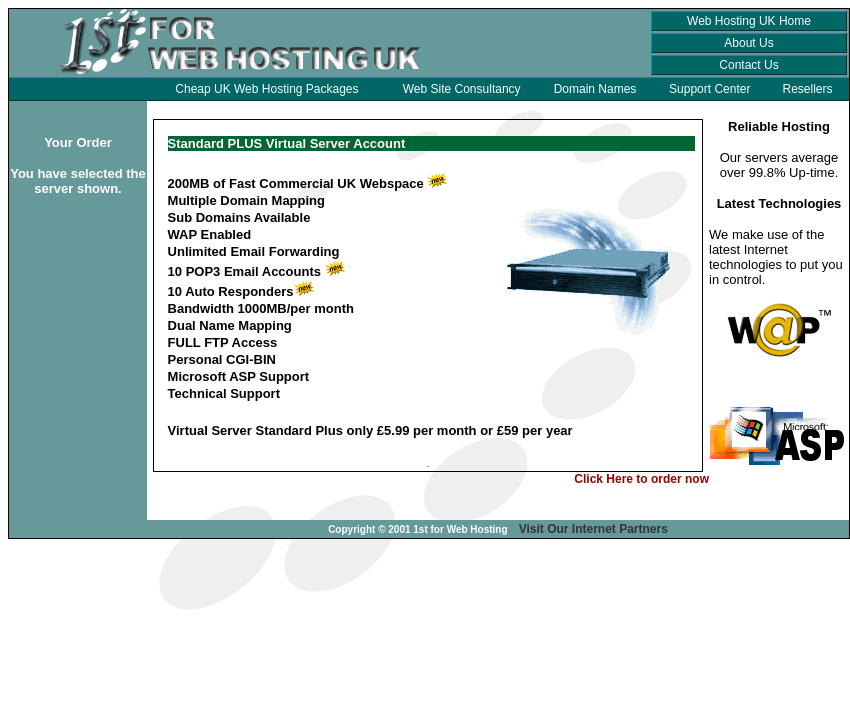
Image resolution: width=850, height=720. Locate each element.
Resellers (808, 89)
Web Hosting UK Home (749, 21)
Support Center (709, 89)
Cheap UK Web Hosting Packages (266, 89)
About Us (748, 43)
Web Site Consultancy (462, 89)
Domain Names (595, 89)
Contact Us (748, 65)
